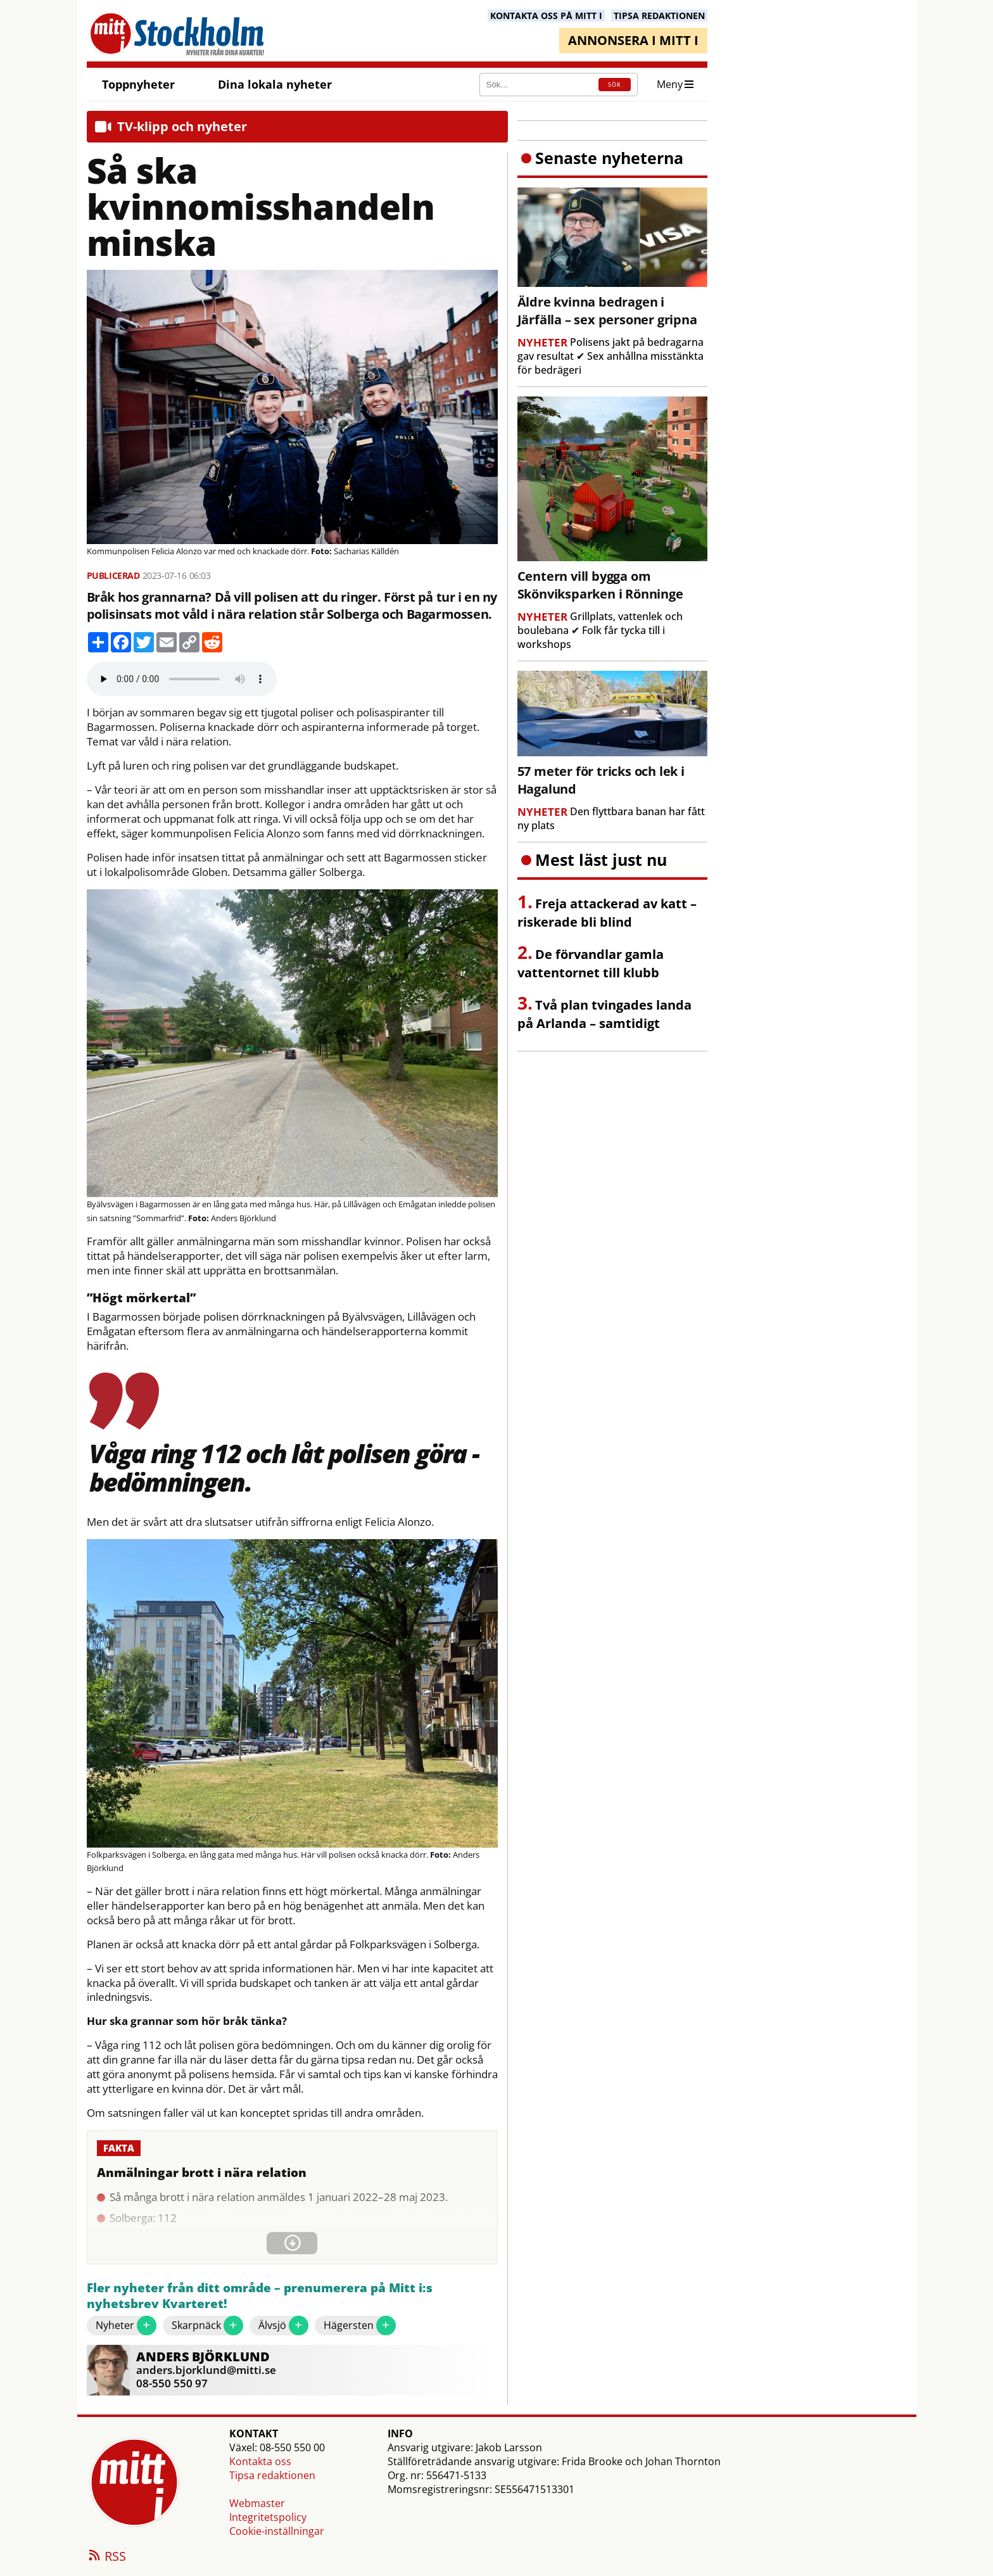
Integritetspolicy (268, 2517)
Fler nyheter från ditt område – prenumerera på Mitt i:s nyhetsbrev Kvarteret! (260, 2296)
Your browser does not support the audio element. (182, 679)
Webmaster (257, 2503)
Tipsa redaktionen (272, 2475)
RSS (106, 2556)
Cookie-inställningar (276, 2531)
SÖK (614, 84)
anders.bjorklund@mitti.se (206, 2369)
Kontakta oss (260, 2461)
